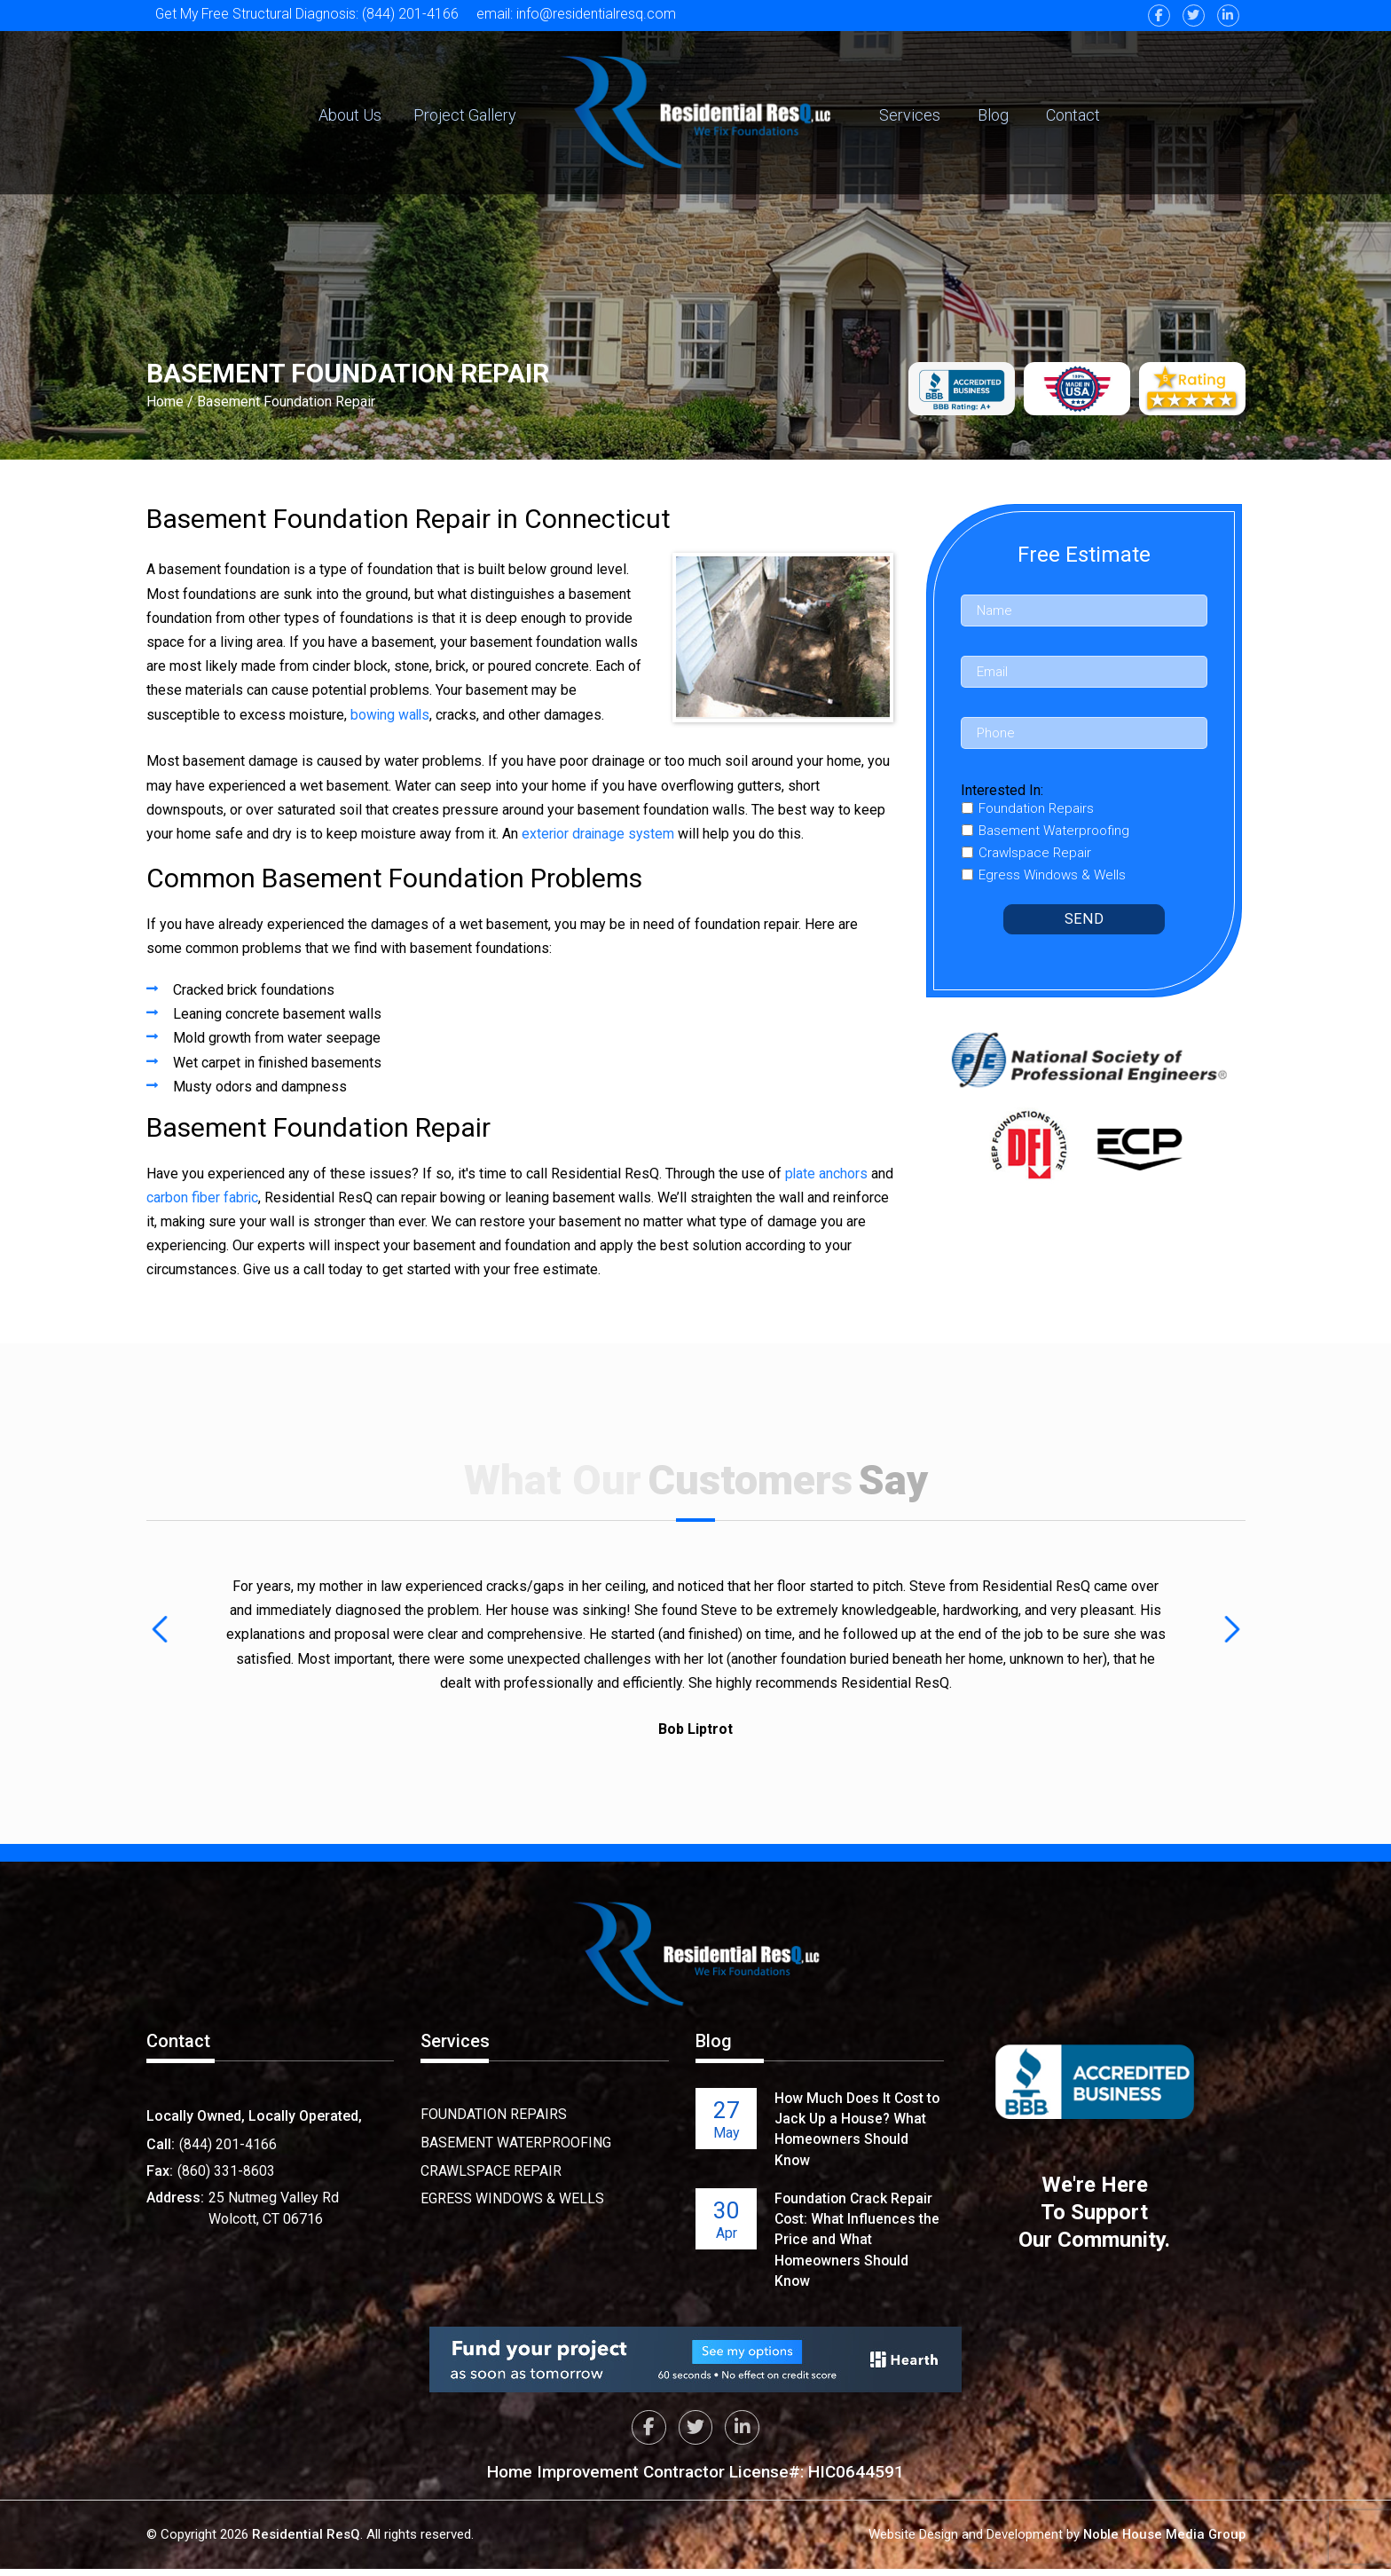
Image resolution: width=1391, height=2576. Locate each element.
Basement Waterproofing (515, 2141)
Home (165, 401)
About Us (349, 115)
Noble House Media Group (1162, 2541)
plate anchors (826, 1173)
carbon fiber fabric (228, 1197)
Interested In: (1002, 790)
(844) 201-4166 (228, 2144)
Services (909, 115)
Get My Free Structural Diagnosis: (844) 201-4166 (308, 13)
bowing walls (391, 714)
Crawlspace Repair (491, 2169)
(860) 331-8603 (226, 2170)
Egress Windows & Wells (512, 2196)
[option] (695, 1655)
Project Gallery (464, 115)
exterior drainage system (599, 833)
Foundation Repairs (493, 2114)
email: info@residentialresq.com (580, 13)
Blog (993, 115)
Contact (1073, 115)
